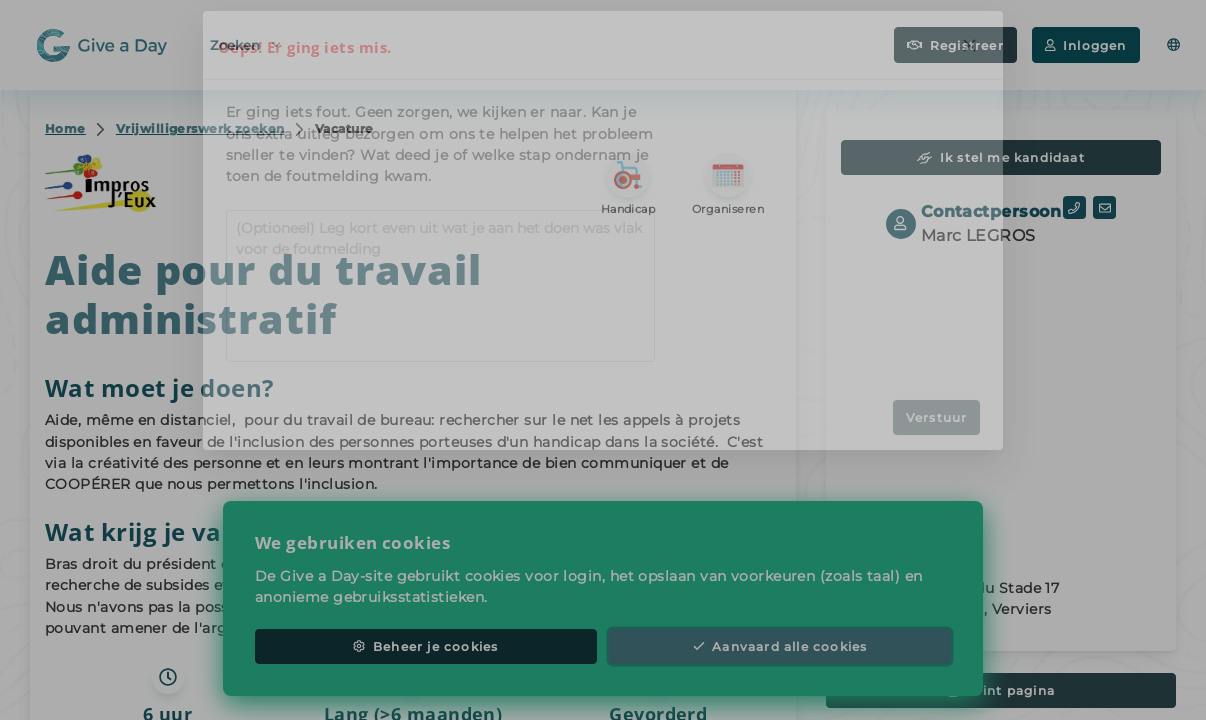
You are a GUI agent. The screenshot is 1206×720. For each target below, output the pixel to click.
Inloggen (1086, 45)
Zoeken (245, 43)
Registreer (955, 45)
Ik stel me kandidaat (1001, 157)
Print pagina (1001, 690)
